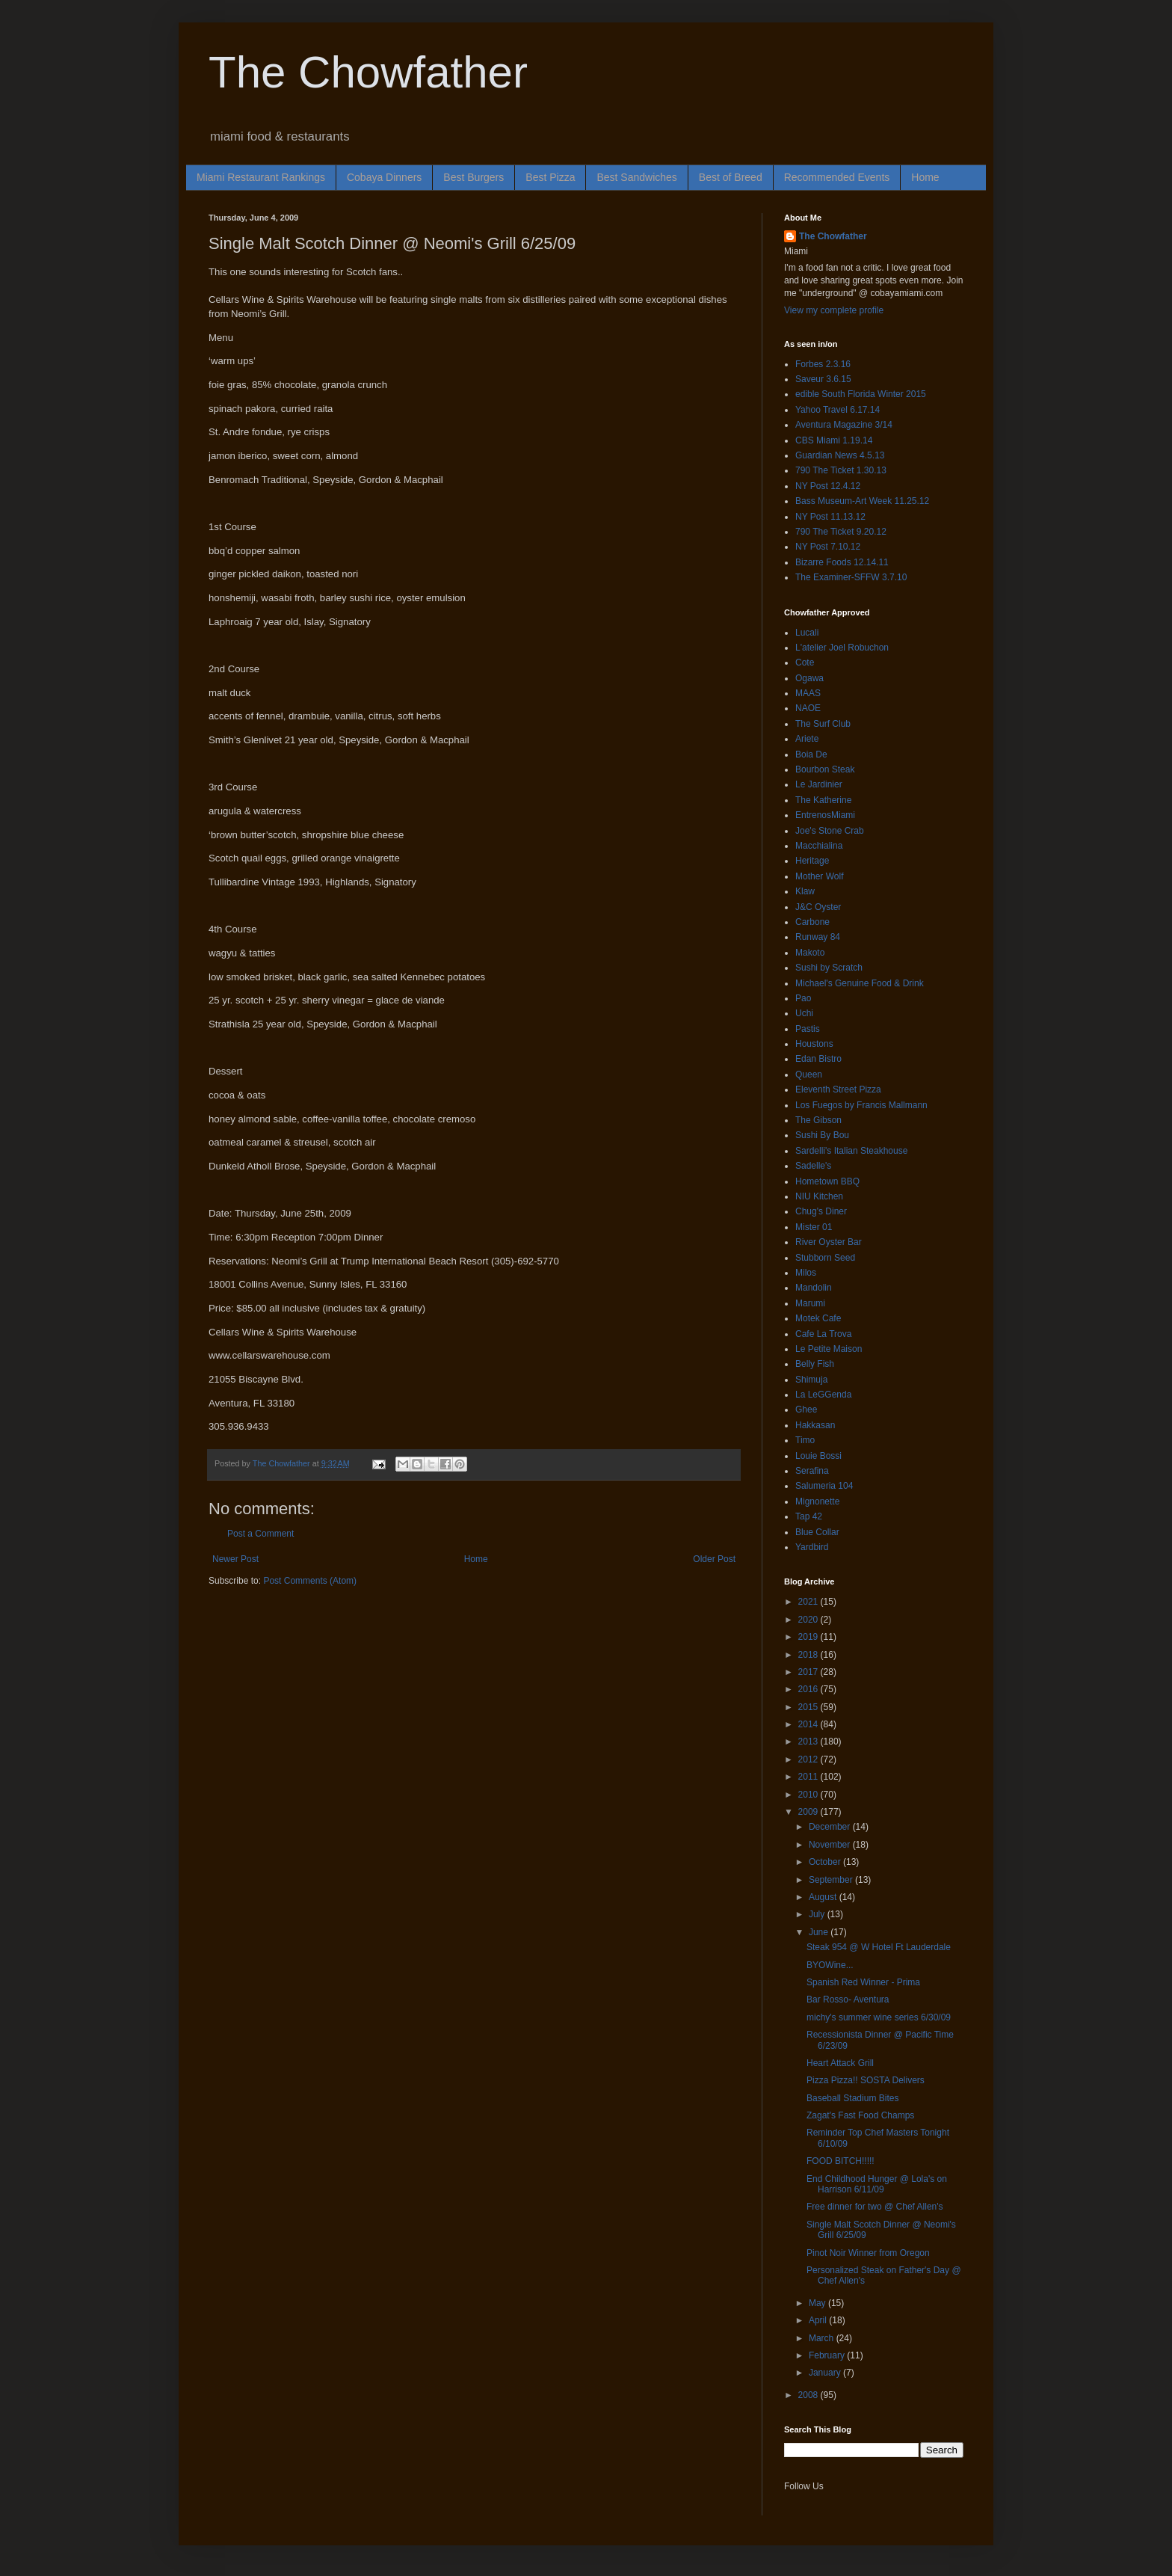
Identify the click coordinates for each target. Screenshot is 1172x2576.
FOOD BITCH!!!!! (840, 2161)
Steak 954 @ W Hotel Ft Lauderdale (878, 1947)
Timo (805, 1440)
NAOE (808, 708)
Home (925, 177)
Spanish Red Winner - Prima (863, 1982)
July (818, 1914)
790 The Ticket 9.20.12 (840, 531)
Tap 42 (808, 1516)
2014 (809, 1724)
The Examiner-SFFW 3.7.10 (851, 577)
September (832, 1880)
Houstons (814, 1044)
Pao (803, 998)
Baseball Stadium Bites (852, 2098)
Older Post (714, 1559)
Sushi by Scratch (829, 967)
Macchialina (818, 845)
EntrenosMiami (825, 815)
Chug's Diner (821, 1211)
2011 (809, 1776)
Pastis (807, 1029)
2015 (809, 1707)
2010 (809, 1794)
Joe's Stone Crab (829, 831)
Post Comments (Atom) (310, 1581)
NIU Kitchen (819, 1196)
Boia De (811, 754)
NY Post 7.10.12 (827, 546)
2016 (809, 1689)
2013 (809, 1741)
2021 (809, 1601)
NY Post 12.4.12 (827, 486)
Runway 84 (817, 937)
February (828, 2355)
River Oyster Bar (828, 1242)
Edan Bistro (818, 1059)
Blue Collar (817, 1532)
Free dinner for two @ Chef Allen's (874, 2206)
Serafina (812, 1471)
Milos (805, 1272)
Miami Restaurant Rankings (261, 177)
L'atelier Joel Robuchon (842, 647)
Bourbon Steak (824, 769)
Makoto (809, 952)
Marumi (810, 1303)
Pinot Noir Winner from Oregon (868, 2253)
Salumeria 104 (824, 1486)
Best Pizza (550, 177)
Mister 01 (813, 1227)
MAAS (808, 693)
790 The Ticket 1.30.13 (840, 470)
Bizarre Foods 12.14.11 (842, 562)
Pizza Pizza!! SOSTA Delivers (865, 2080)
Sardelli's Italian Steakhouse (851, 1151)
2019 (809, 1637)
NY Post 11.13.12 (830, 516)
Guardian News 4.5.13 (839, 455)
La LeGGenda (823, 1394)
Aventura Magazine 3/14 (843, 424)
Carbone (812, 922)
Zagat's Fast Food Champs (860, 2115)
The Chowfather (368, 72)
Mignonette (817, 1501)
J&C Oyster (818, 907)
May (818, 2303)
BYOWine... (830, 1965)
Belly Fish (814, 1364)
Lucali (806, 632)
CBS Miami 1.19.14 (833, 440)
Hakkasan (815, 1425)
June (819, 1932)
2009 (809, 1812)
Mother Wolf (819, 876)
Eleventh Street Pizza (838, 1089)
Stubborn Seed (825, 1257)
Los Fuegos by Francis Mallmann (861, 1105)
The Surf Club (823, 724)
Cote (804, 662)
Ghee (806, 1409)
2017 (809, 1672)
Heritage (812, 860)
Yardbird (811, 1547)
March (822, 2338)
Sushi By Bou (822, 1135)
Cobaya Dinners (384, 177)
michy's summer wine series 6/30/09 (878, 2017)
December (831, 1827)
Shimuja (811, 1379)
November (831, 1844)
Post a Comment (260, 1533)
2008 (809, 2395)
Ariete (806, 739)
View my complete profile (833, 310)
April (819, 2320)
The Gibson (818, 1120)
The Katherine (823, 800)
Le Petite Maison (828, 1349)
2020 (809, 1619)
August (824, 1897)
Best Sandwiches (636, 177)
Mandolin (813, 1287)
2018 (809, 1655)
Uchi (804, 1013)
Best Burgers (473, 177)
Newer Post (235, 1559)
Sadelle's (813, 1166)
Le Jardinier (818, 784)
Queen (808, 1074)
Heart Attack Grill (840, 2063)
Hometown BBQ (827, 1181)
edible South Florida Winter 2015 (860, 394)
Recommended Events (837, 177)
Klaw (805, 891)
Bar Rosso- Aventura (847, 1999)
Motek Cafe (818, 1318)
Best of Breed (730, 177)
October (826, 1862)
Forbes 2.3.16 (823, 364)
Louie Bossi (818, 1456)
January (826, 2372)
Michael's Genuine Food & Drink (859, 983)
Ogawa (809, 678)
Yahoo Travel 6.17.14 (837, 410)
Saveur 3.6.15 (823, 379)
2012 (809, 1759)
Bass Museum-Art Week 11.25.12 (862, 501)
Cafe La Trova (823, 1334)
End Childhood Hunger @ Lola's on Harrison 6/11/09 (876, 2184)
